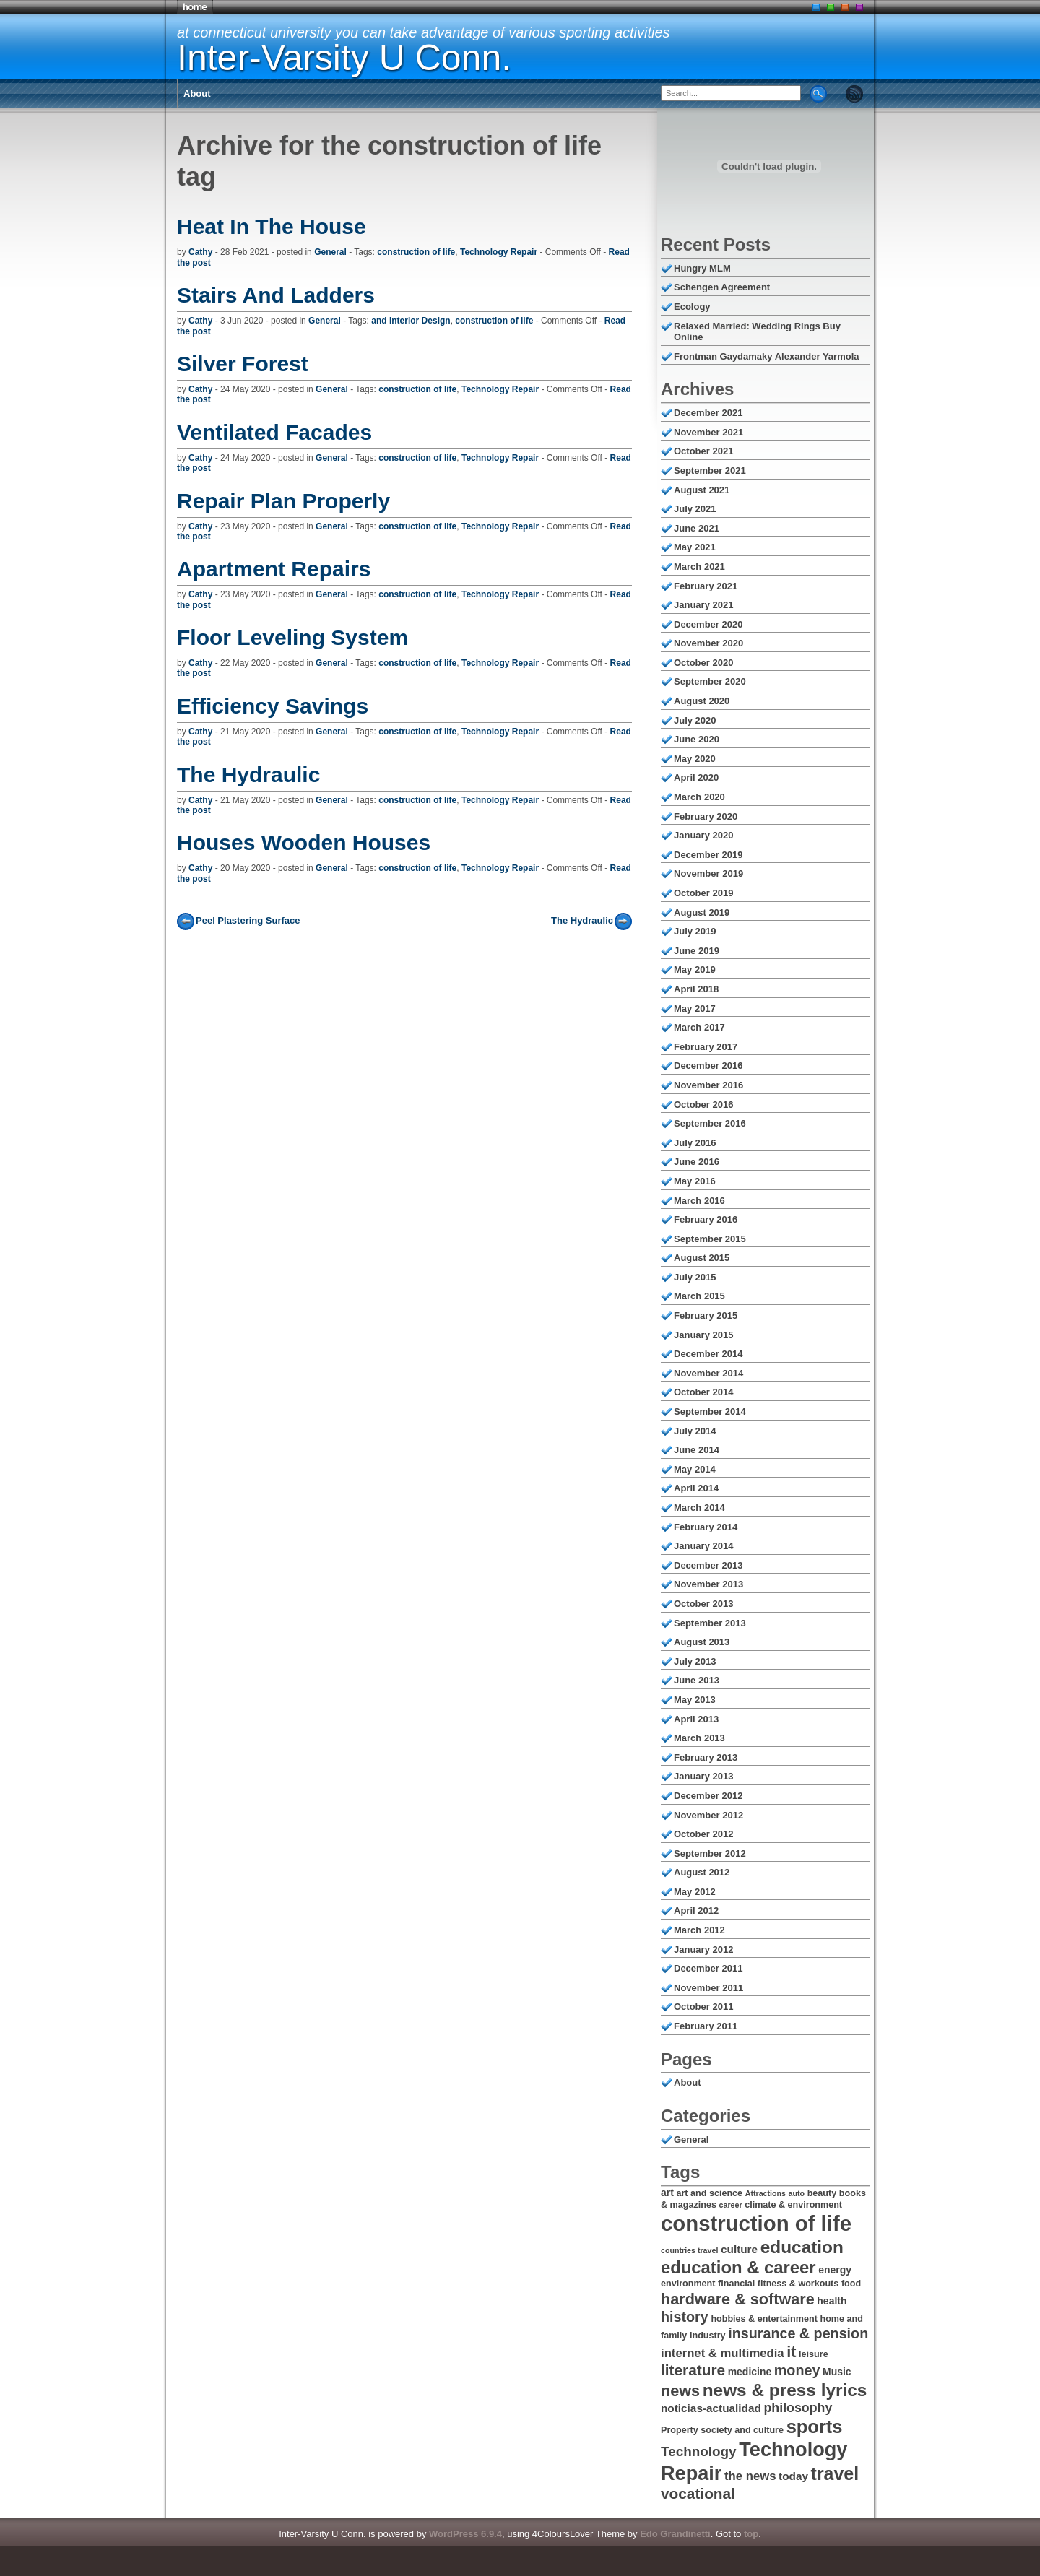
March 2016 (699, 1200)
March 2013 (699, 1737)
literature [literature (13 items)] (693, 2370)
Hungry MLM (702, 268)
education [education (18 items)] (802, 2247)
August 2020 (701, 700)
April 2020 (696, 777)
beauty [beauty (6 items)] (822, 2193)
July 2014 (695, 1431)
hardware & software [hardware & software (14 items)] (738, 2299)
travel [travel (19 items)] (835, 2473)
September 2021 (710, 470)
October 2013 (703, 1603)
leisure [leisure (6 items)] (813, 2354)
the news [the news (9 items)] (750, 2476)
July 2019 (695, 931)
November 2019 (708, 873)
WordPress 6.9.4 (465, 2533)
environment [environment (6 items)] (688, 2283)
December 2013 (708, 1565)
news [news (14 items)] (680, 2391)
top (751, 2533)
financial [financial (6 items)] (736, 2283)
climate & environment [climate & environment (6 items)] (793, 2205)
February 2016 (705, 1219)
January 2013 (703, 1776)
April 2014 (696, 1488)
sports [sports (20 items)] (814, 2426)
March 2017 (699, 1027)
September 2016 (710, 1123)
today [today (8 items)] (793, 2476)
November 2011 (708, 1987)
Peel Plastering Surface (248, 920)
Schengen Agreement (722, 287)
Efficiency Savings (272, 706)
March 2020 (699, 797)
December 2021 (708, 412)
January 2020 (703, 835)
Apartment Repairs (273, 569)
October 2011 (703, 2006)
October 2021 (703, 451)
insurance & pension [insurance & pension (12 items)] (798, 2333)
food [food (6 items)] (851, 2283)
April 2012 (696, 1910)
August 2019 (701, 912)
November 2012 (708, 1815)
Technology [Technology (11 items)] (699, 2451)
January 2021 (703, 604)
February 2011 (705, 2026)
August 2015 (701, 1257)
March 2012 (699, 1930)
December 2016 (708, 1065)
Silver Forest (242, 364)
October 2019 (703, 893)
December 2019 (708, 854)
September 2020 (710, 681)
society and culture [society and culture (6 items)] (742, 2430)
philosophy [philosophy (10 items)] (797, 2408)
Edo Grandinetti (675, 2533)
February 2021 (705, 586)
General (330, 252)
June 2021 (696, 528)
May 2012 (695, 1891)
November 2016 (708, 1085)
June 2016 (696, 1161)
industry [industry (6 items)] (708, 2335)
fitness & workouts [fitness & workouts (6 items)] (798, 2283)
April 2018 (696, 989)
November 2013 (708, 1584)
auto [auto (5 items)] (797, 2193)
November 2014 (708, 1373)
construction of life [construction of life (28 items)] (756, 2223)
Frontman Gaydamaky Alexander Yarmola (766, 356)
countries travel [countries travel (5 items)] (689, 2250)
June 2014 (696, 1449)
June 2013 (696, 1680)
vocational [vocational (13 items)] (698, 2493)
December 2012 (708, 1795)
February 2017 (705, 1046)
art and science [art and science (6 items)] (709, 2193)
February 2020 (705, 816)
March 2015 (699, 1296)
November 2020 (708, 643)
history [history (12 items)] (684, 2317)
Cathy (200, 252)
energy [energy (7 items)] (835, 2270)
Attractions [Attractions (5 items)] (765, 2193)
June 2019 (696, 950)
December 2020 (708, 624)
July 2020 (695, 720)
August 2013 (701, 1641)
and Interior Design (410, 321)
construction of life (416, 252)
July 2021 (695, 508)
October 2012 (703, 1834)
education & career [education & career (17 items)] (738, 2267)
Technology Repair (498, 252)
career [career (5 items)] (730, 2204)
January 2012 (703, 1949)
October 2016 (703, 1104)
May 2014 (695, 1469)
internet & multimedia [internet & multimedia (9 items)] (722, 2353)
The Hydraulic (248, 774)
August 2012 (701, 1872)
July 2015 (695, 1277)
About (197, 93)
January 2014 (703, 1545)
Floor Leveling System (292, 637)
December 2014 (708, 1353)
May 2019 (695, 969)
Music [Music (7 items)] (837, 2371)
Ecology (692, 306)
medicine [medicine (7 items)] (750, 2371)
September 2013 (710, 1623)
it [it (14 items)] (791, 2352)
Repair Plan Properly (283, 501)
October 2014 (703, 1392)
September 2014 (710, 1411)
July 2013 (695, 1661)
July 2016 (695, 1142)
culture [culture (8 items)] (739, 2249)
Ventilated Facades (274, 432)
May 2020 (695, 758)
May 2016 (695, 1181)
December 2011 (708, 1968)
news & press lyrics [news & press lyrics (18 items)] (785, 2390)
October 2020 (703, 662)
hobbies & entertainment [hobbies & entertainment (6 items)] (764, 2319)
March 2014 (699, 1507)
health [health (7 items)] (831, 2301)
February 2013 (705, 1757)
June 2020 (696, 739)
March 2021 (699, 566)
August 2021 (701, 490)
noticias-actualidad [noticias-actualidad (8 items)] (711, 2408)
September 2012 (710, 1853)
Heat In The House (271, 226)
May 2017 (695, 1008)
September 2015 (710, 1238)
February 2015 (705, 1315)
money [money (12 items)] (797, 2370)
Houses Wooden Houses (303, 842)
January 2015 (703, 1335)
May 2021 (695, 547)
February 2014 (705, 1527)
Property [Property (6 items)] (679, 2430)
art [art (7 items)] (667, 2192)
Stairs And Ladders (276, 295)
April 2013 (696, 1719)
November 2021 (708, 432)
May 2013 (695, 1699)
